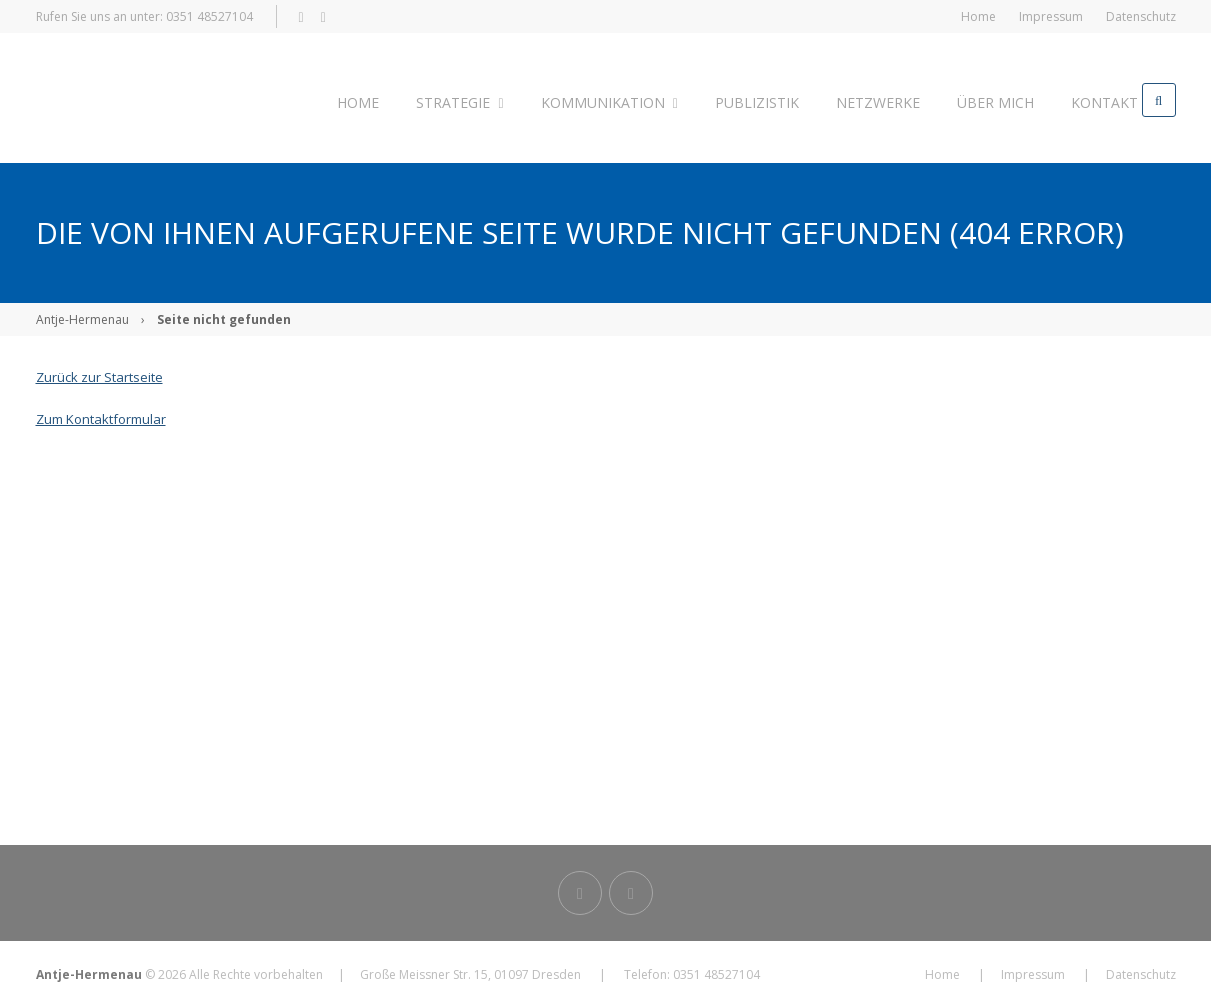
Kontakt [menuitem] (1066, 99)
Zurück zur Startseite (99, 371)
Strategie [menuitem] (451, 99)
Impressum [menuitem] (1051, 16)
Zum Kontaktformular (101, 413)
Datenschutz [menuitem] (1141, 16)
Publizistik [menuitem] (737, 99)
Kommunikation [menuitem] (594, 99)
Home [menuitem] (978, 16)
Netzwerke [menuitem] (852, 99)
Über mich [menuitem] (963, 99)
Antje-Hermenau (82, 313)
